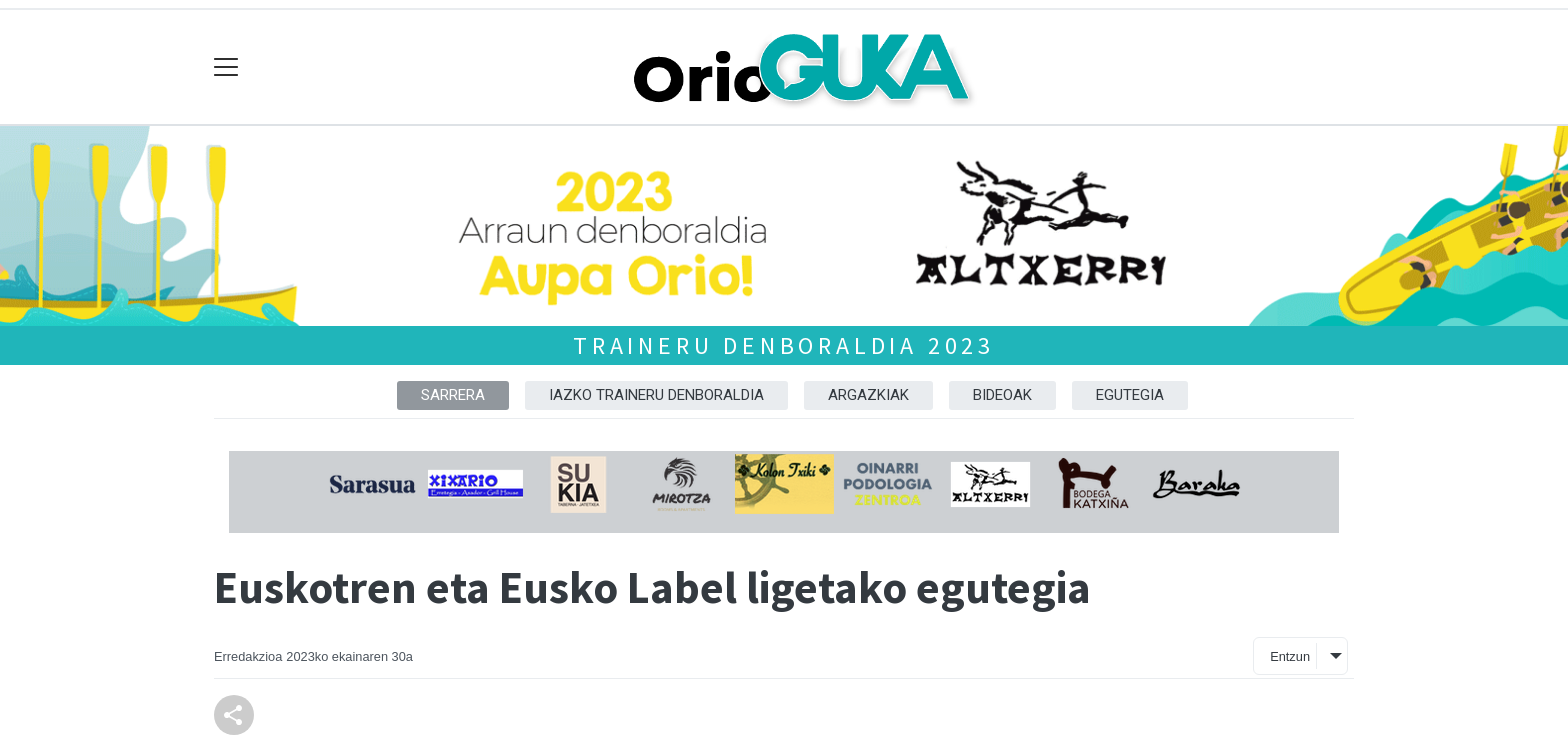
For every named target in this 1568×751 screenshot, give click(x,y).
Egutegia (1130, 395)
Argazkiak (868, 395)
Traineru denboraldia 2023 (784, 345)
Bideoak (1002, 395)
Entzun (1290, 656)
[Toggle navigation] (226, 67)
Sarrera (453, 395)
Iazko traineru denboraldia (656, 395)
